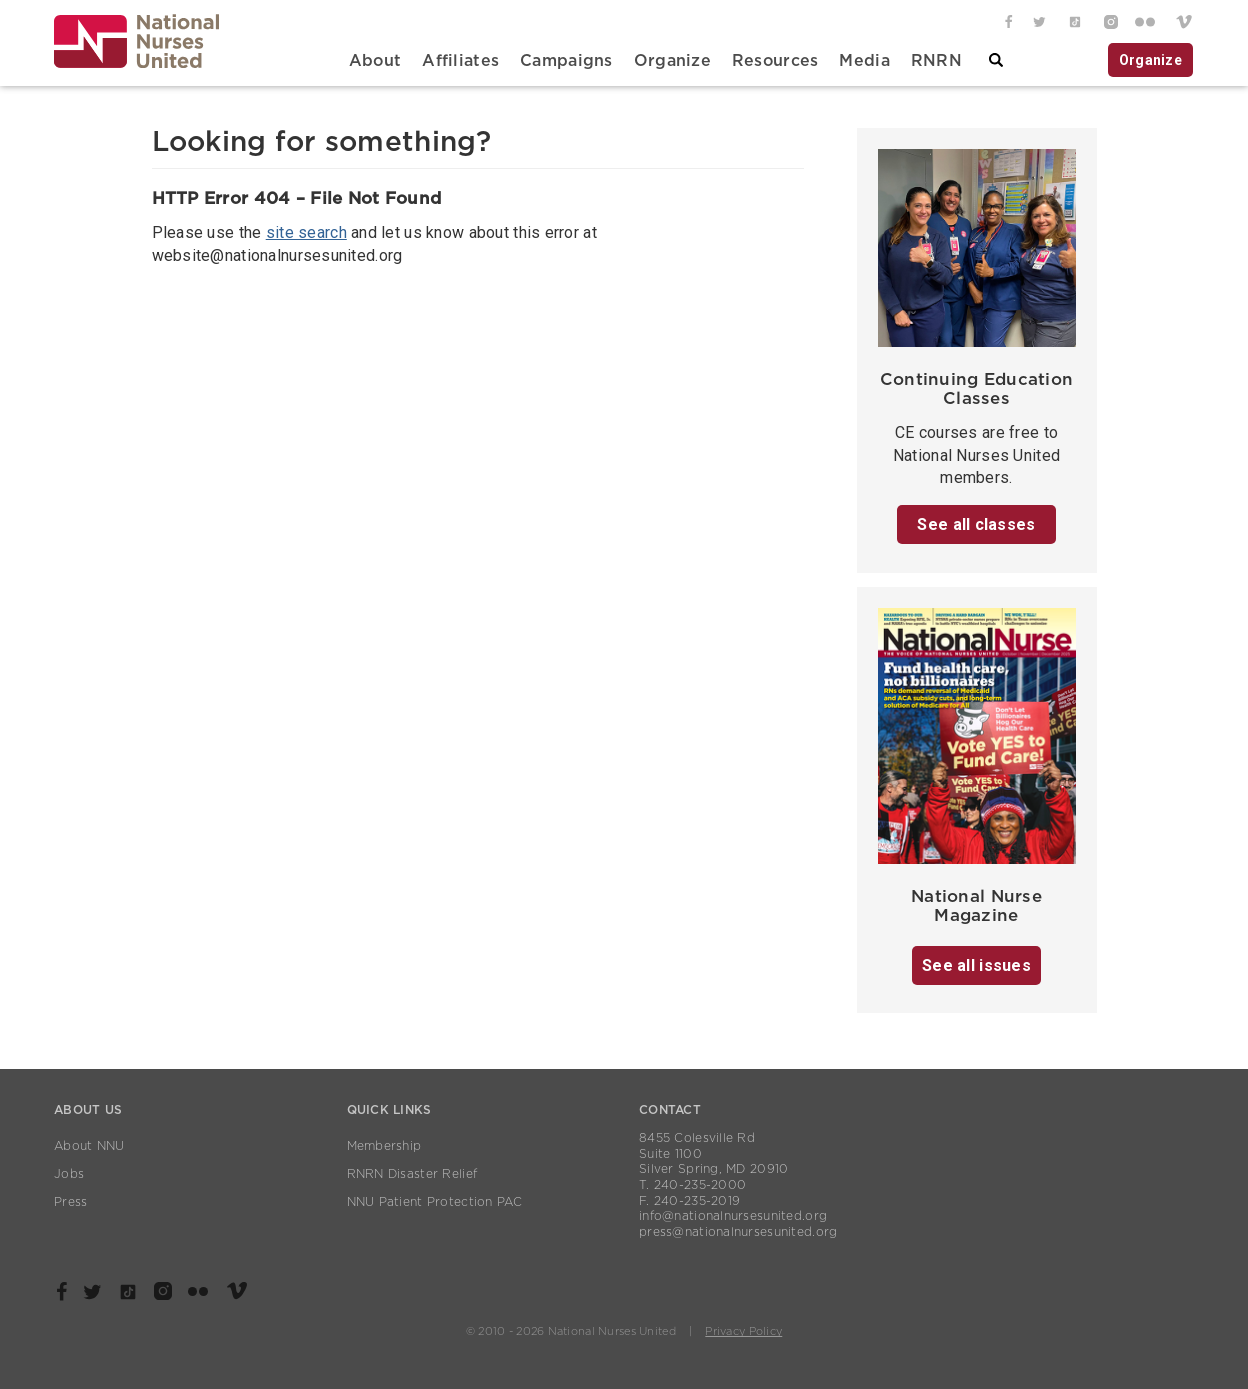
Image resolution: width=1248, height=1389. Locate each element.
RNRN (936, 61)
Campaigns (566, 61)
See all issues (976, 965)
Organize (672, 61)
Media (864, 61)
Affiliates (460, 61)
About (375, 61)
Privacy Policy (743, 1331)
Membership (384, 1146)
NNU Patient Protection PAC (435, 1202)
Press (70, 1202)
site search (306, 232)
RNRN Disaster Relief (412, 1174)
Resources (775, 61)
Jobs (69, 1174)
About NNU (89, 1146)
